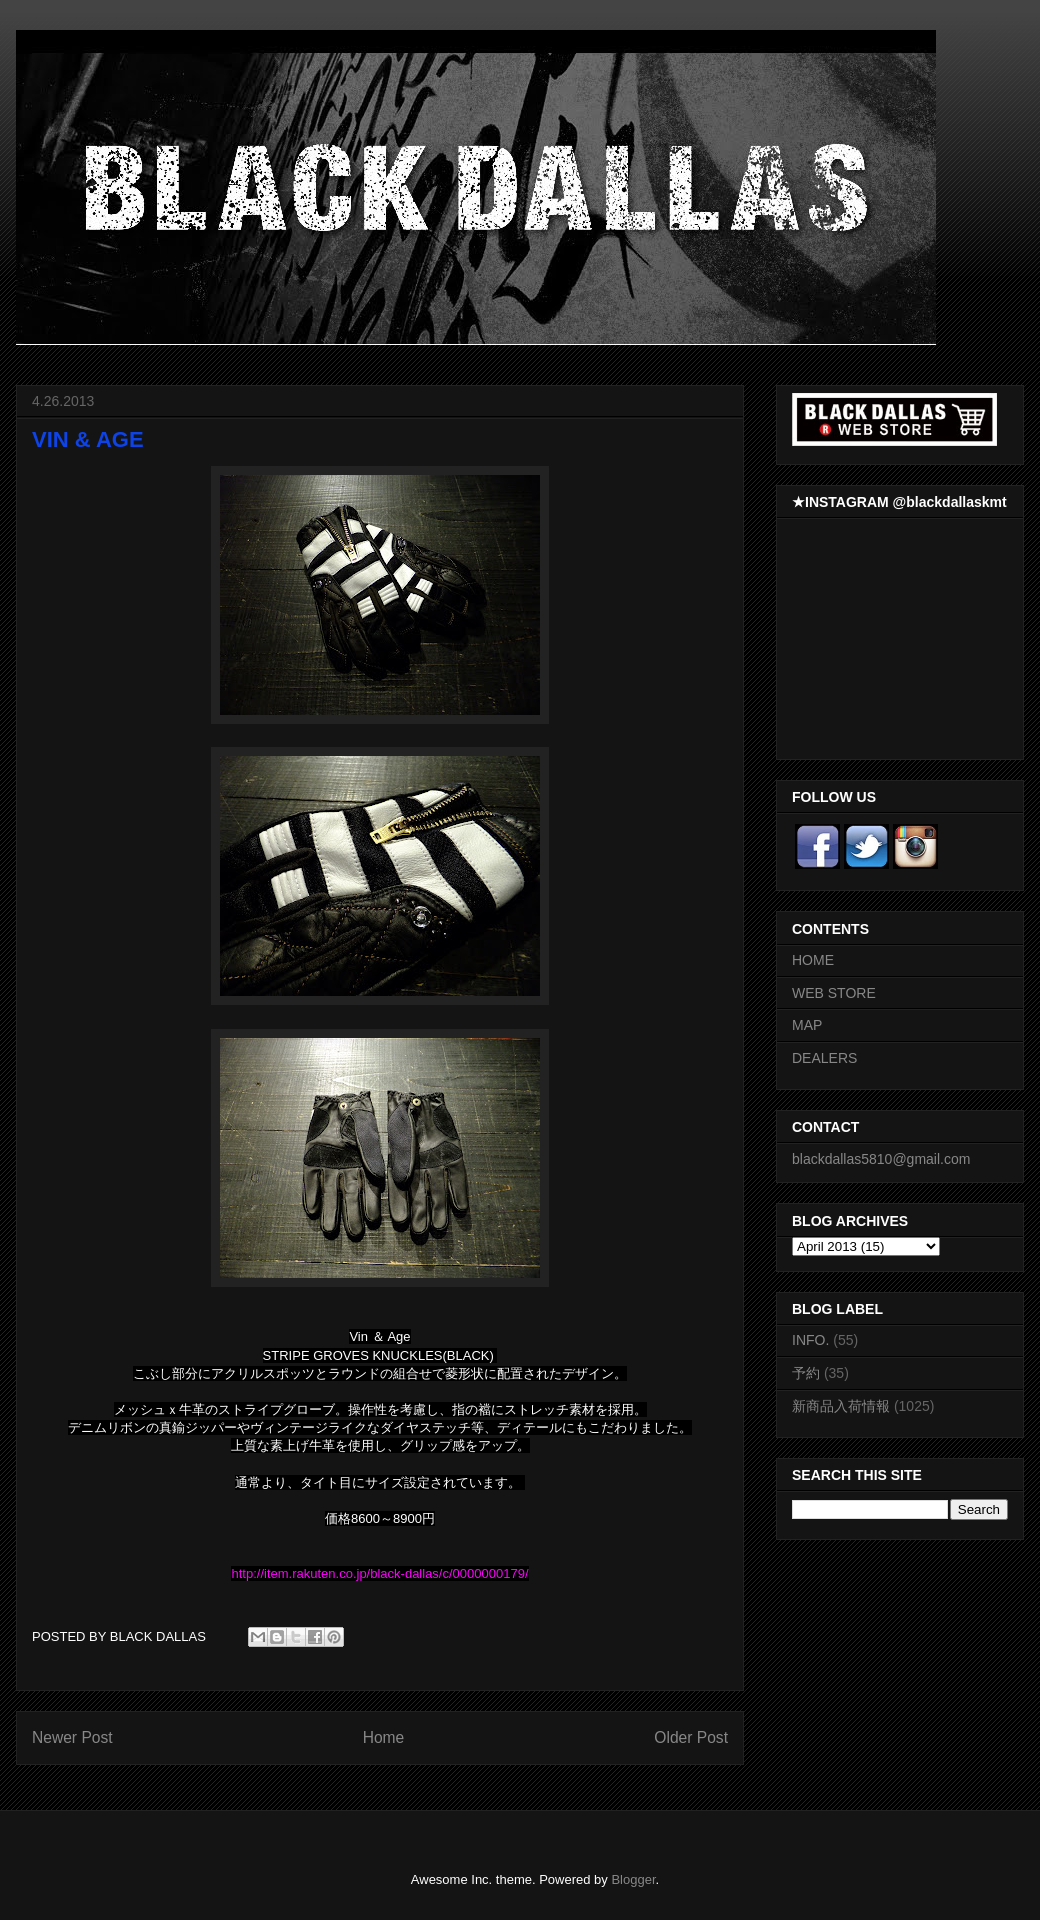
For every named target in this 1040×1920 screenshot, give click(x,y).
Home (384, 1737)
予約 (806, 1373)
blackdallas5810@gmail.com (881, 1159)
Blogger (633, 1879)
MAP (807, 1025)
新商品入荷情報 (841, 1406)
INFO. (810, 1340)
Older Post (691, 1737)
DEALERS (824, 1058)
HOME (813, 960)
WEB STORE (834, 993)
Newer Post (72, 1737)
